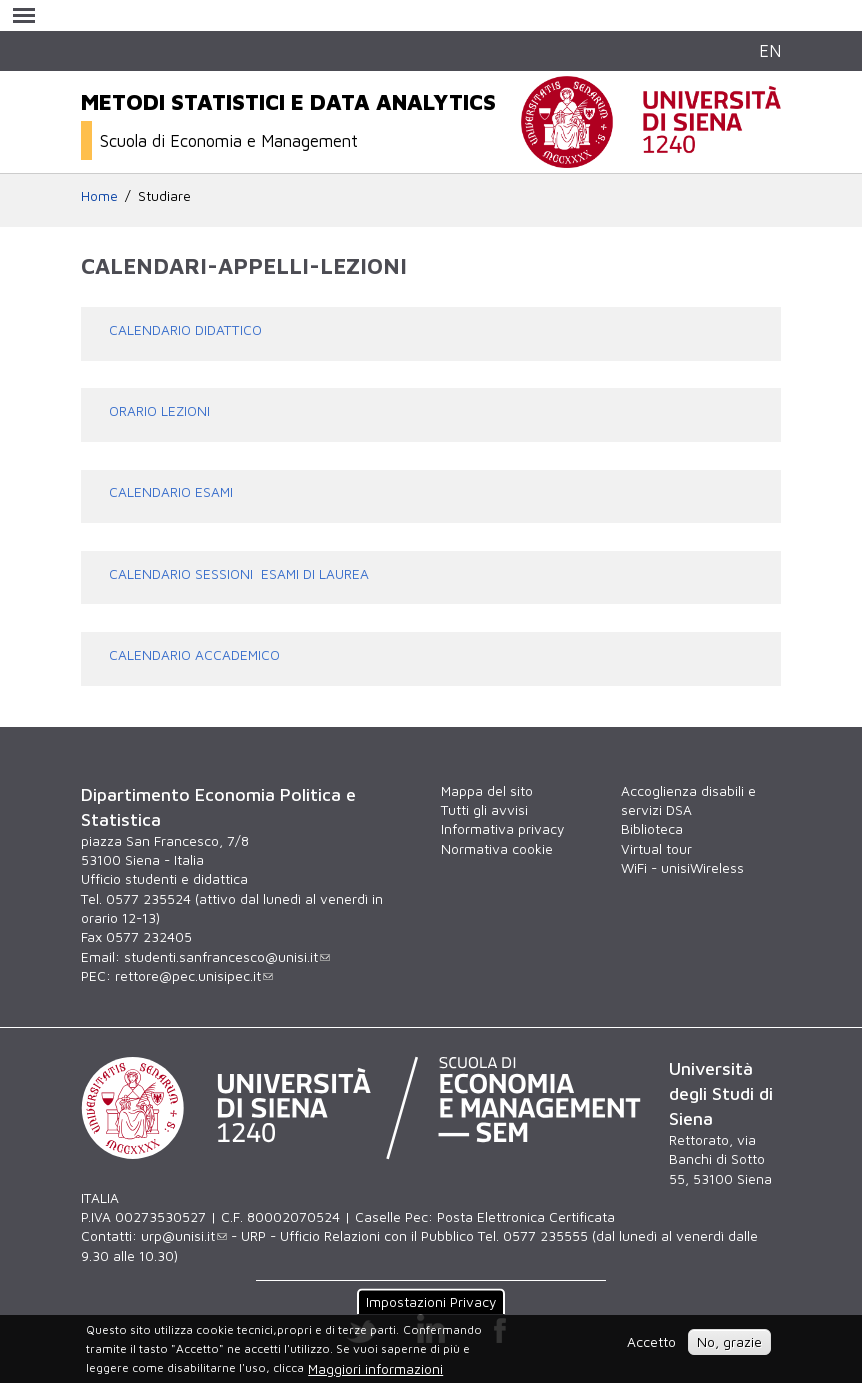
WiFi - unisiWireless (682, 868)
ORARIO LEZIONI (159, 411)
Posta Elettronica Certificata (526, 1217)
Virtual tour (656, 849)
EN (770, 50)
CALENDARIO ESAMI (171, 492)
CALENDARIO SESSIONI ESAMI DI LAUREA (239, 574)
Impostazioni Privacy (431, 1302)
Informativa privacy (502, 829)
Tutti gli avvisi (484, 810)
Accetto (651, 1342)
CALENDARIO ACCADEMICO (194, 655)
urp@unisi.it (184, 1236)
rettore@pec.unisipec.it (194, 976)
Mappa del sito (487, 791)
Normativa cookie (497, 849)
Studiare (164, 196)
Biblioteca (652, 829)
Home (99, 196)
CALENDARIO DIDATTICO (185, 330)
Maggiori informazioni (375, 1369)
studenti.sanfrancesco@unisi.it (227, 957)
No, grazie (729, 1342)
